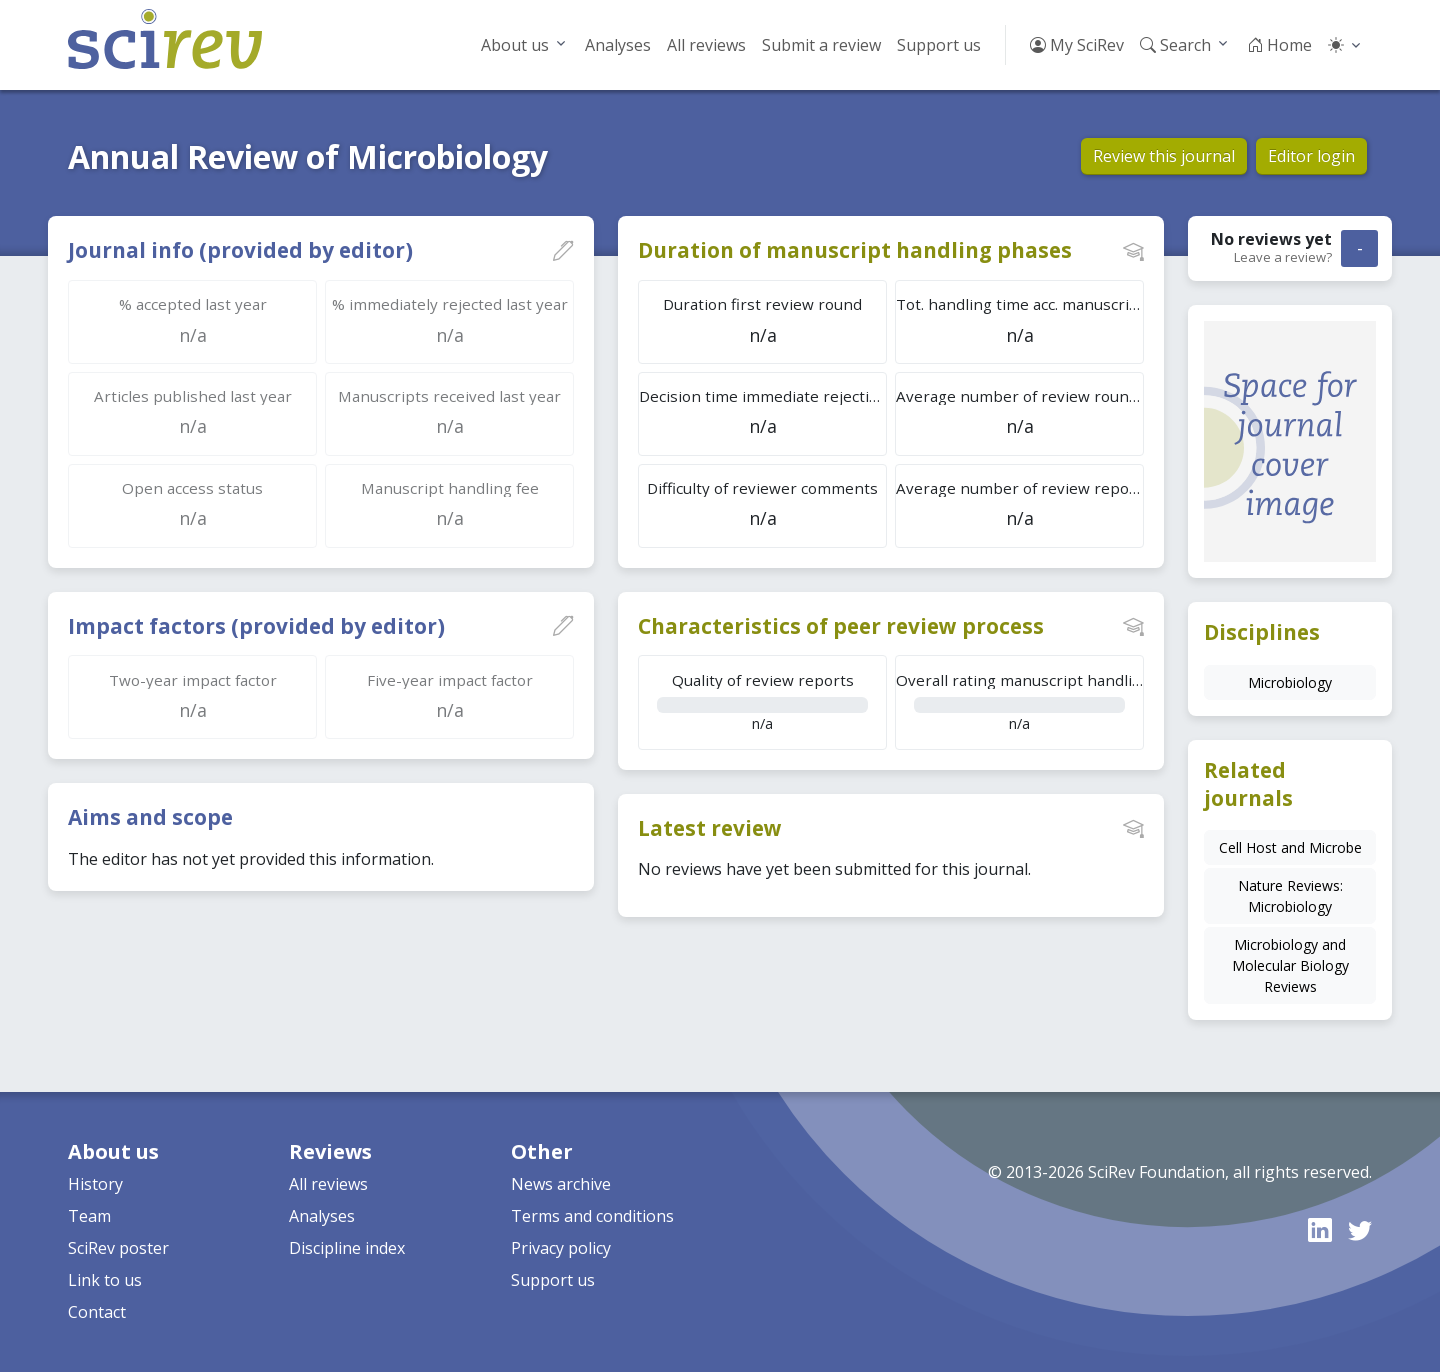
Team (89, 1216)
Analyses (618, 45)
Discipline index (347, 1248)
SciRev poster (118, 1248)
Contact (97, 1312)
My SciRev (1077, 45)
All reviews (706, 45)
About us (515, 45)
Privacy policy (561, 1248)
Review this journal (1164, 156)
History (95, 1184)
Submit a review (821, 45)
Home (1279, 45)
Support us (939, 45)
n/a (762, 701)
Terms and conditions (592, 1216)
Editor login (1311, 156)
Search (1175, 45)
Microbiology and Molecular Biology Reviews (1290, 965)
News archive (561, 1184)
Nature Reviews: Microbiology (1290, 896)
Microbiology (1290, 682)
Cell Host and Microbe (1290, 847)
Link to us (105, 1280)
